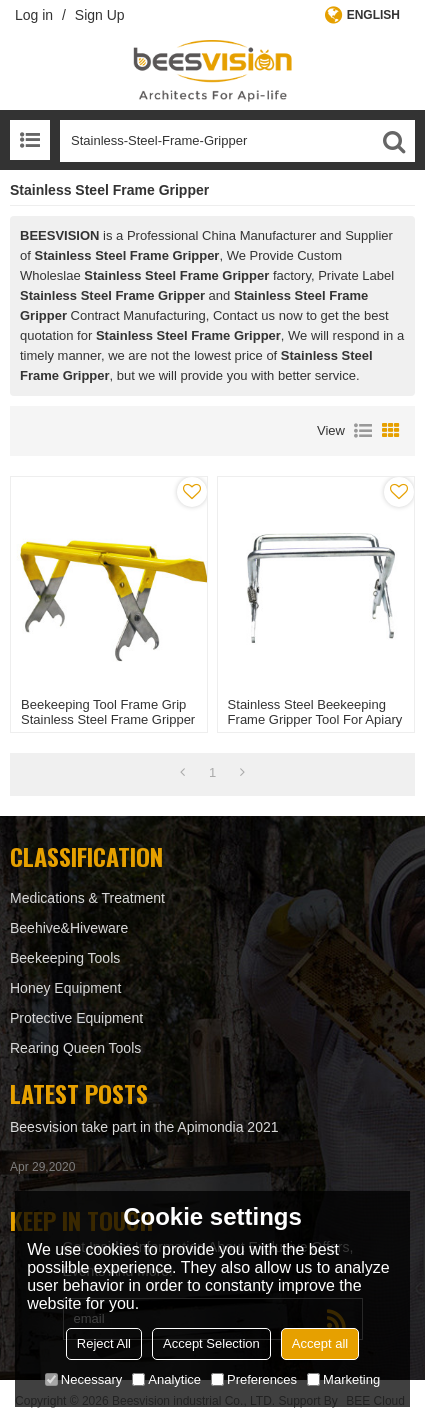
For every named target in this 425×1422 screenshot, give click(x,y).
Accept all (320, 1343)
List (363, 431)
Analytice (166, 1379)
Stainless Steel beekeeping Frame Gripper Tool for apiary (315, 712)
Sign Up (100, 15)
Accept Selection (211, 1343)
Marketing (343, 1379)
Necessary (83, 1379)
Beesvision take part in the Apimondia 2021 (144, 1127)
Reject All (104, 1343)
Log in (34, 15)
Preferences (254, 1379)
